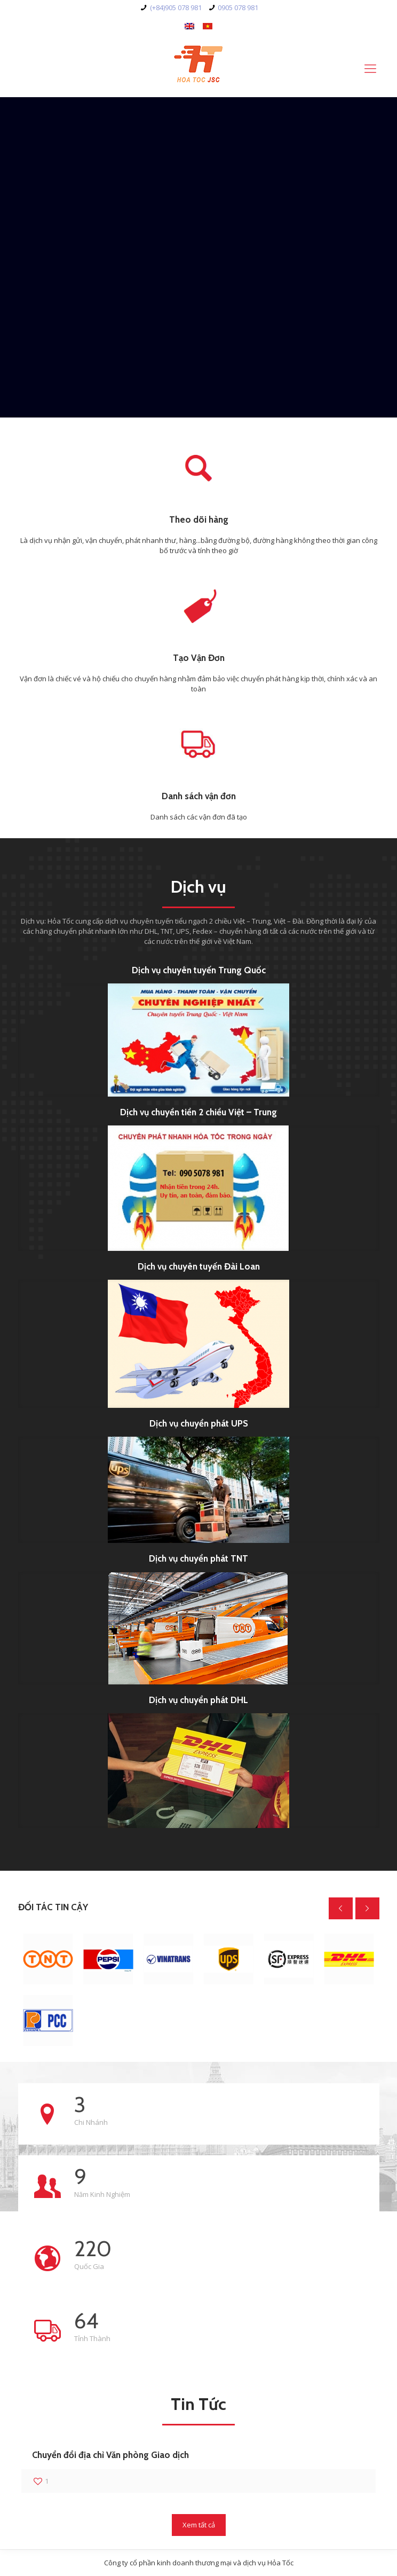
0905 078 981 (238, 7)
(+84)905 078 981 (176, 7)
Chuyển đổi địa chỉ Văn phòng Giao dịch (110, 2454)
